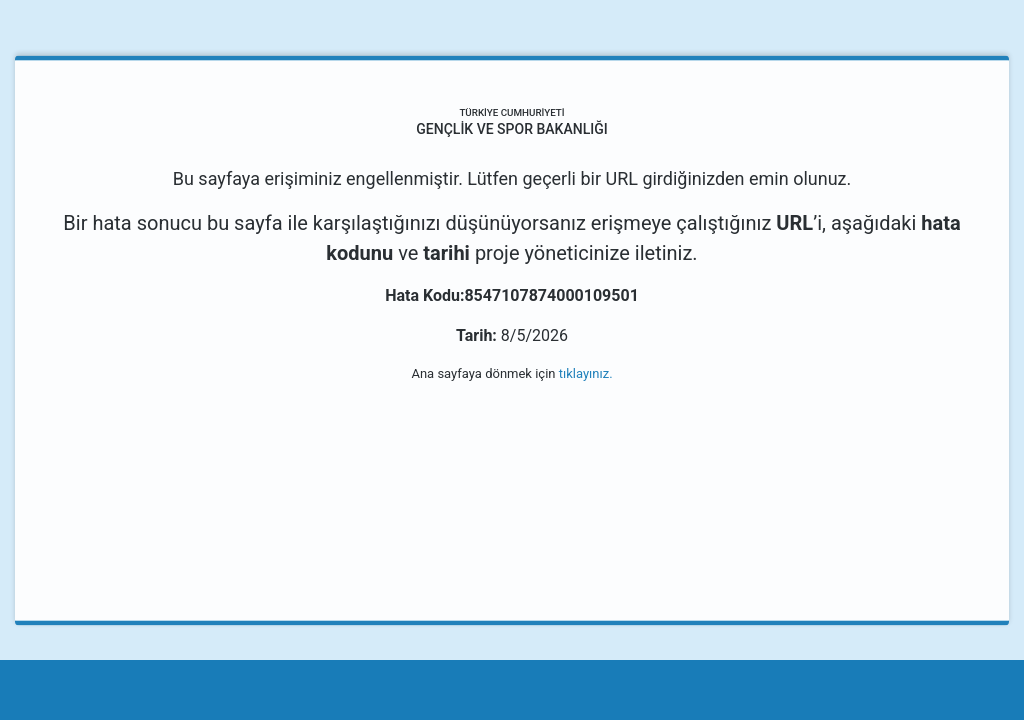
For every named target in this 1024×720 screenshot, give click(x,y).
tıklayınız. (586, 373)
